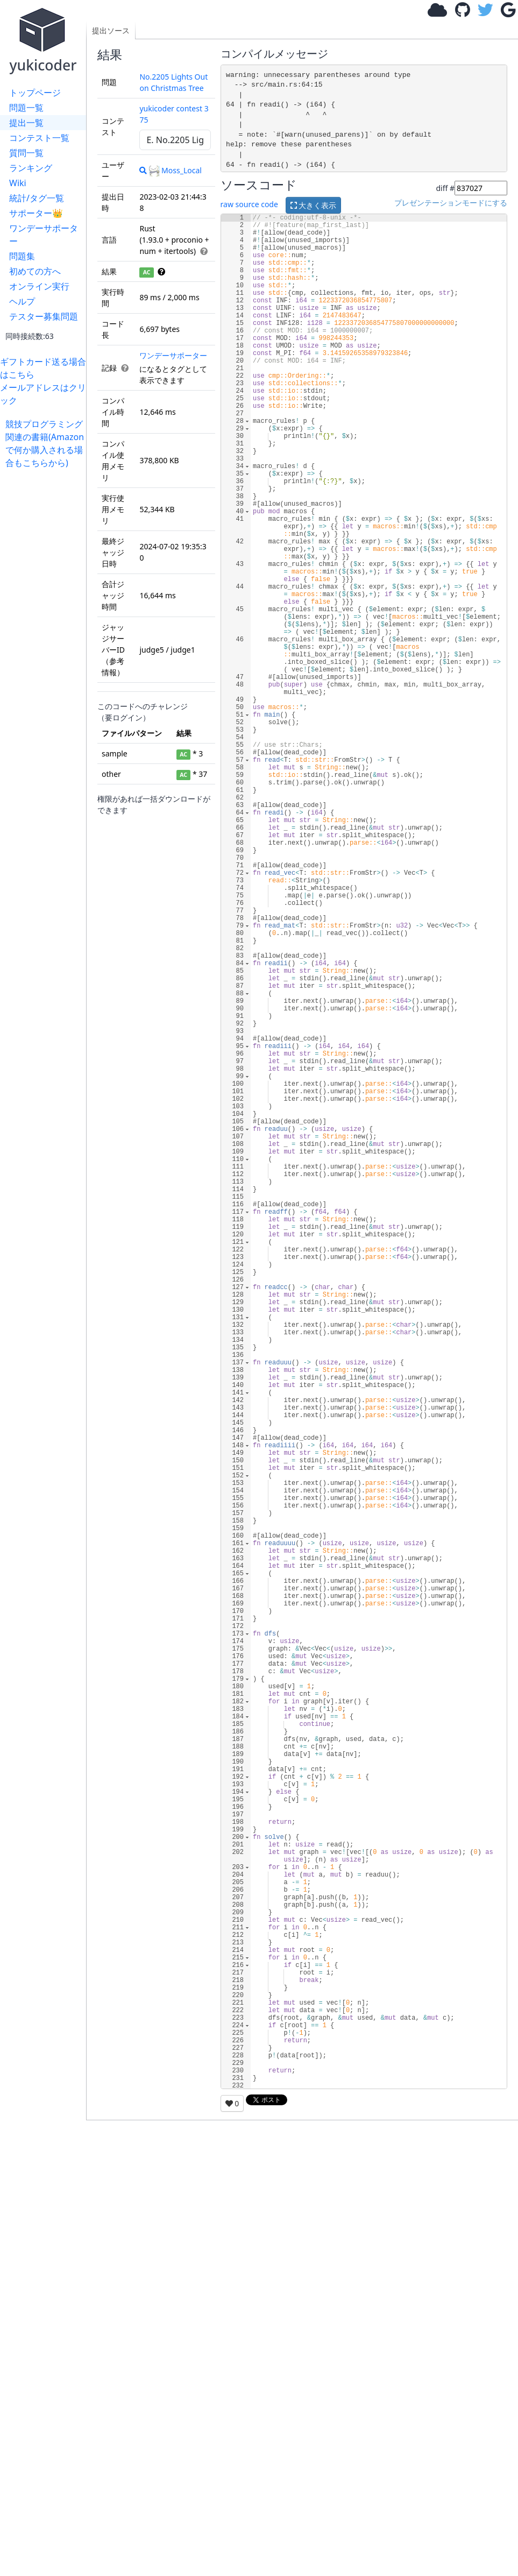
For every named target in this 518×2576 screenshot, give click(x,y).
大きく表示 (313, 205)
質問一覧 (26, 153)
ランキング (30, 168)
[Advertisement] (45, 630)
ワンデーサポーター (43, 234)
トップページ (35, 92)
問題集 (22, 256)
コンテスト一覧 (39, 138)
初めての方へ (35, 271)
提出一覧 (26, 123)
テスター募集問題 (43, 316)
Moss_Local (175, 170)
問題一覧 (26, 108)
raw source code (249, 204)
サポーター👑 (36, 213)
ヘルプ (22, 301)
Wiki (17, 183)
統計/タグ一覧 (36, 198)
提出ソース (111, 30)
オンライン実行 (39, 286)
